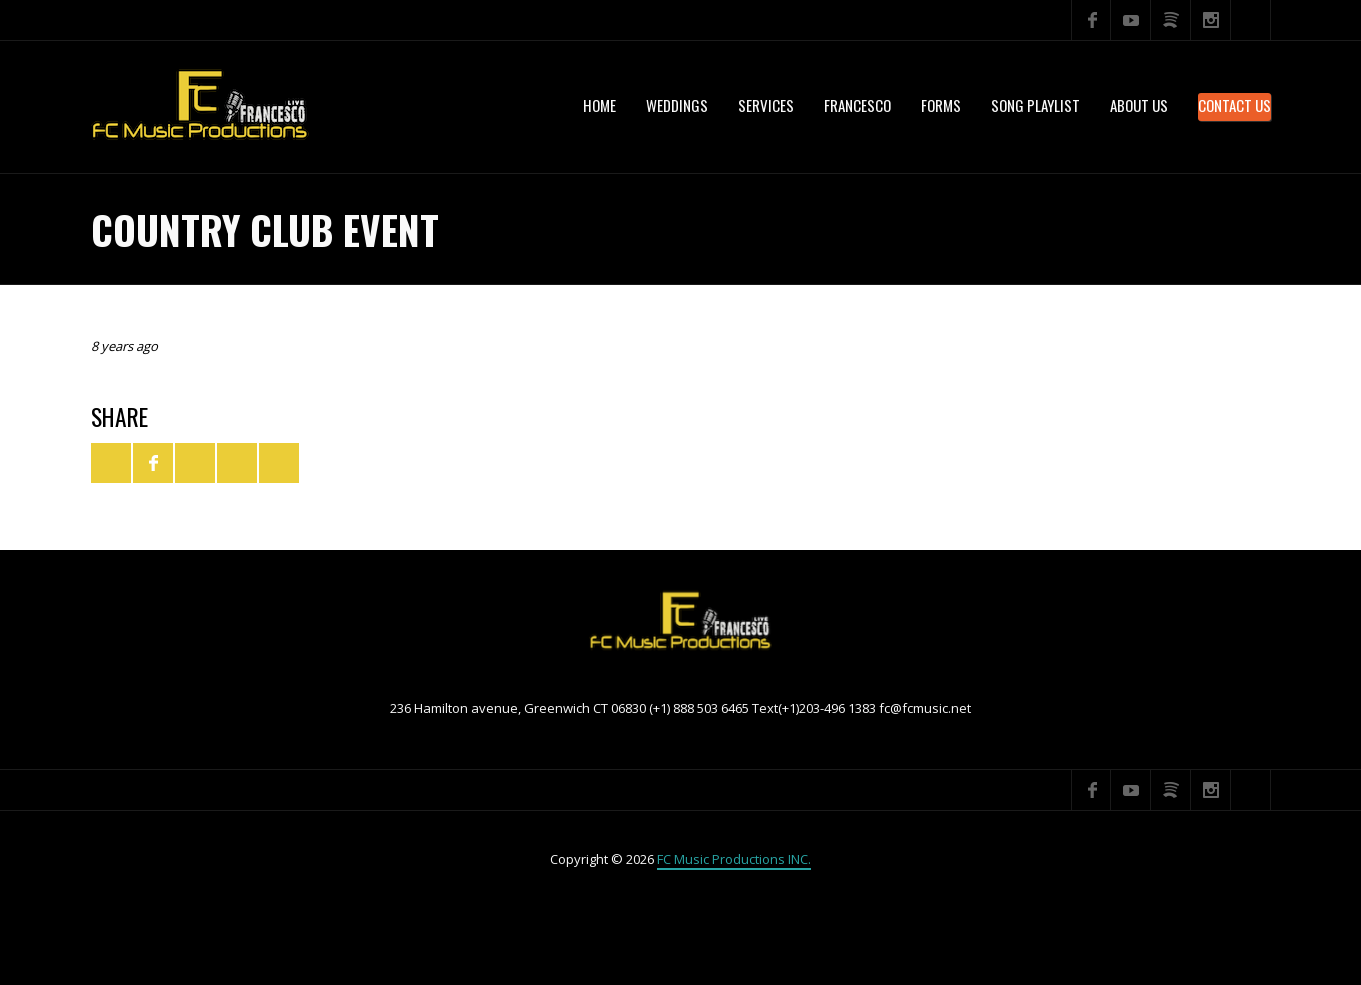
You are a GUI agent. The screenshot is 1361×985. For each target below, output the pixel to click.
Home (599, 105)
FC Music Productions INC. (734, 859)
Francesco (857, 105)
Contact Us (1234, 105)
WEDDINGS (677, 105)
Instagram (1211, 20)
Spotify (1171, 20)
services (766, 105)
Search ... (1251, 20)
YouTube (1131, 20)
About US (1139, 105)
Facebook (1091, 20)
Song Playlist (1035, 105)
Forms (941, 105)
